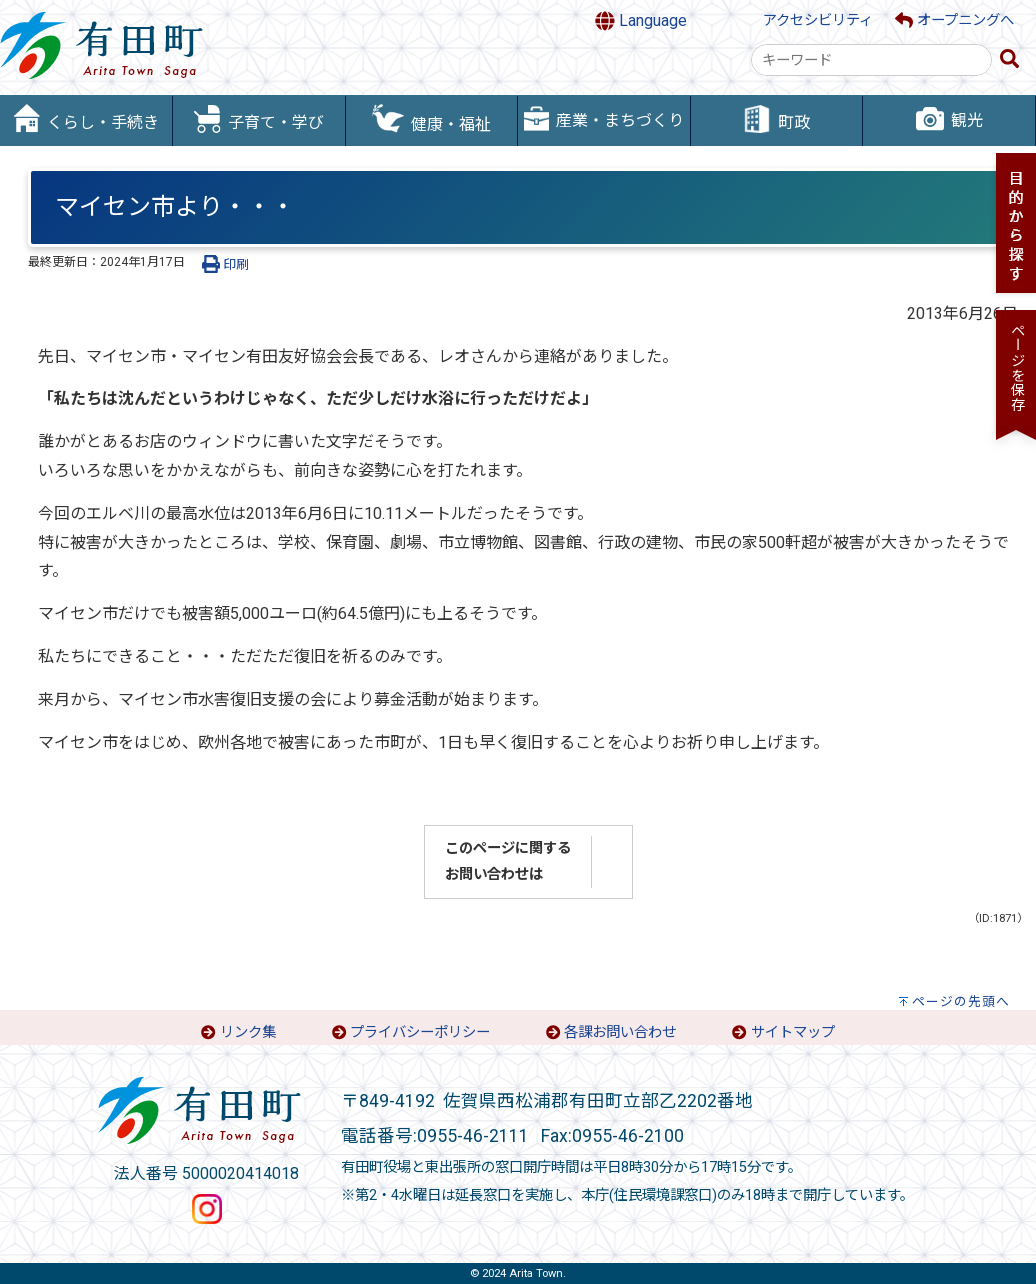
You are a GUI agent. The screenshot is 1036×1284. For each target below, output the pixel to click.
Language (641, 21)
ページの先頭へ (961, 1001)
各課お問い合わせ (620, 1032)
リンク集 (248, 1032)
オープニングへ (954, 20)
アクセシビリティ (818, 20)
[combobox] (871, 60)
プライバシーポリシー (420, 1032)
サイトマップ (793, 1032)
